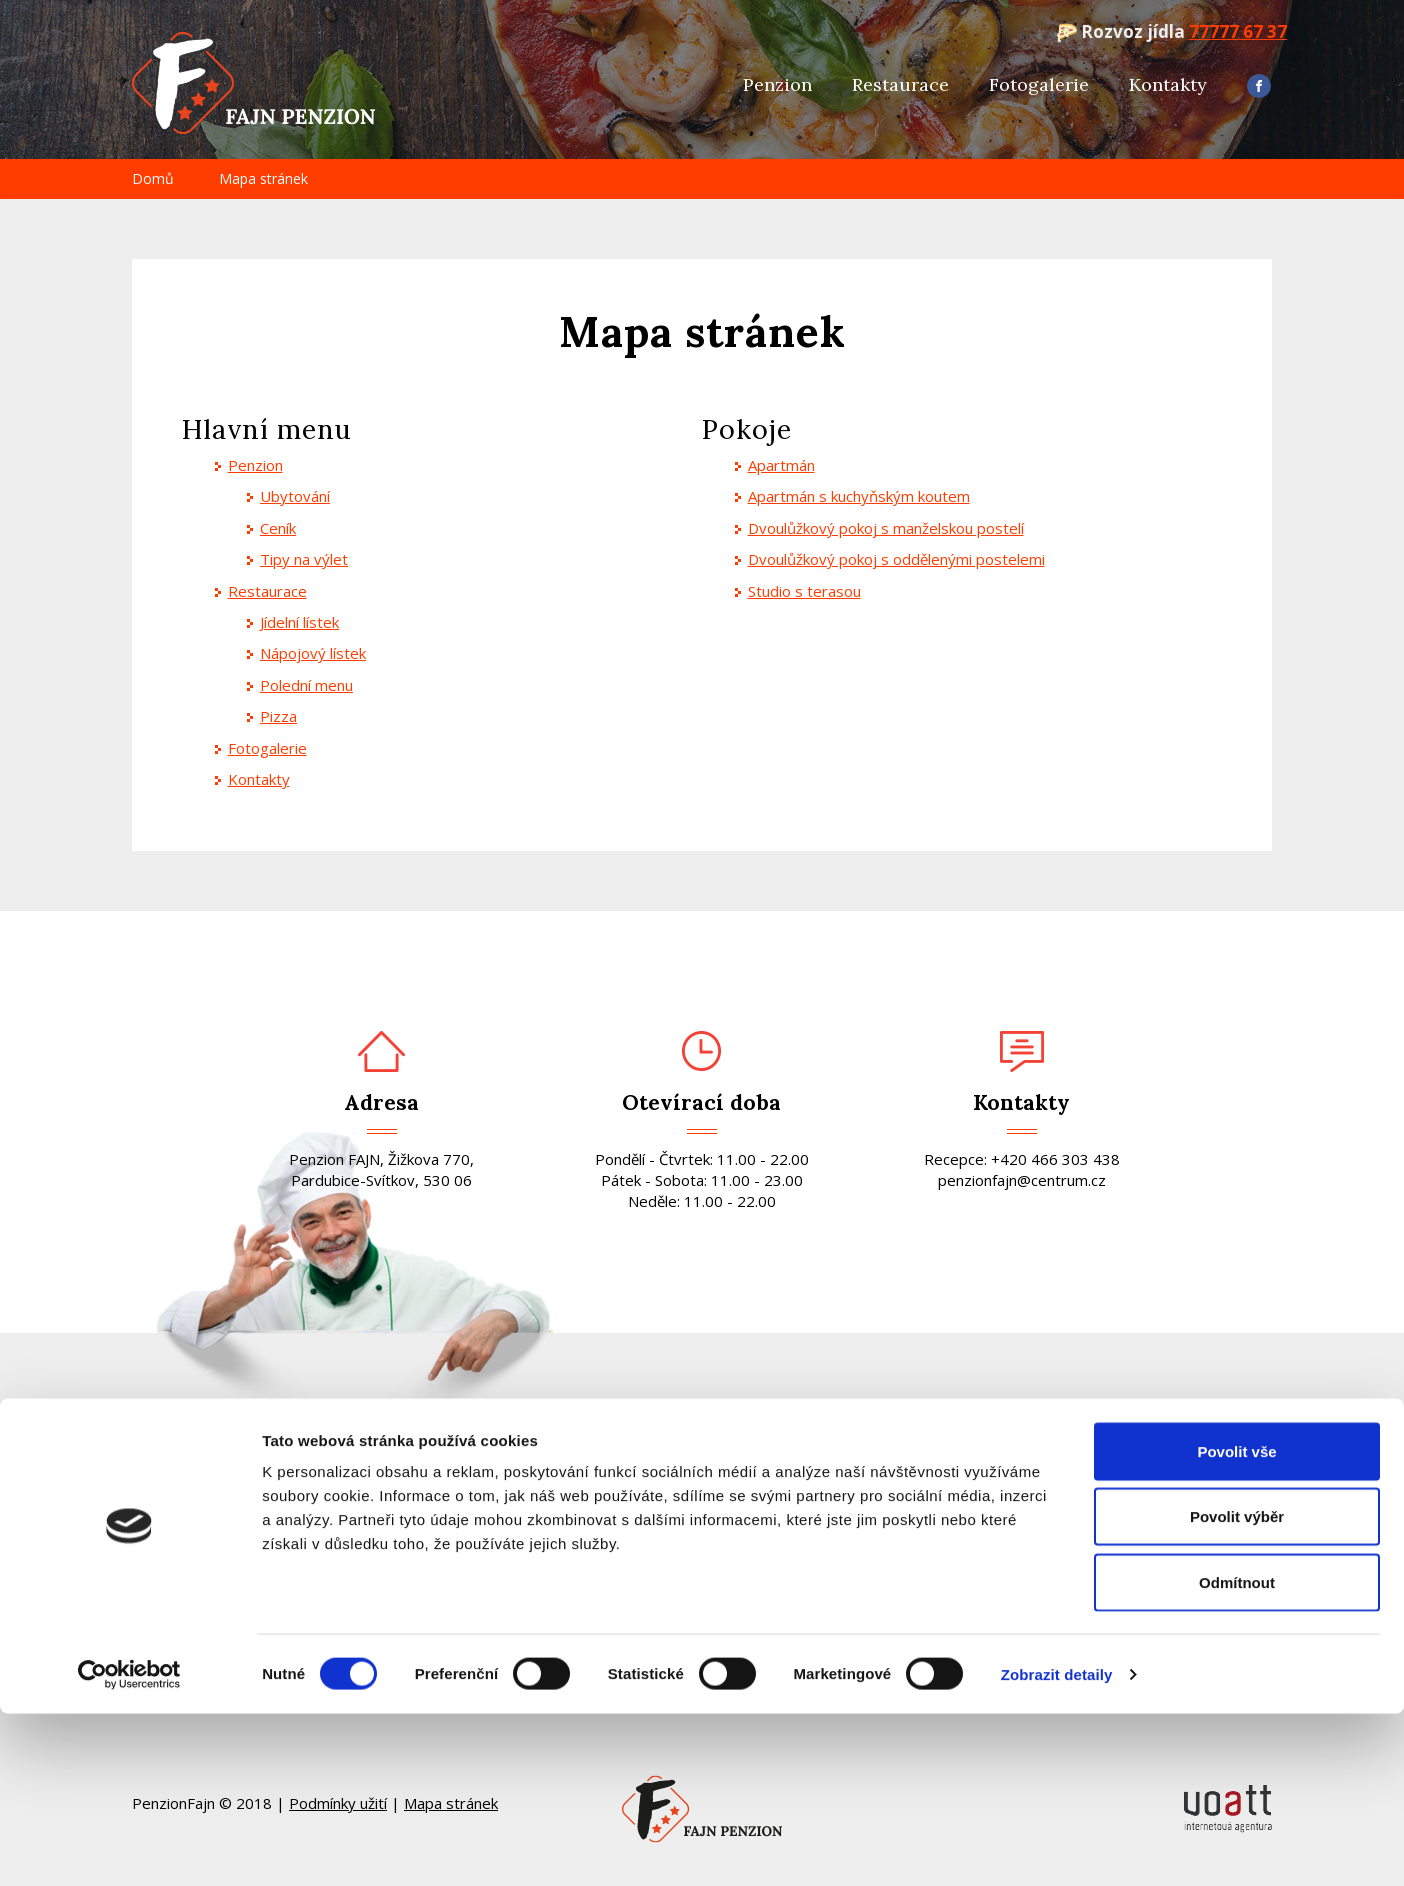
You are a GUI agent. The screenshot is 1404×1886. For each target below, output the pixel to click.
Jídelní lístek (299, 622)
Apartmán (781, 465)
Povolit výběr (1237, 1689)
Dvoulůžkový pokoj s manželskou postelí (886, 528)
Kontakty (1168, 85)
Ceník (278, 528)
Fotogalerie (1039, 85)
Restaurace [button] (900, 85)
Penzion (255, 465)
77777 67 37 (1238, 31)
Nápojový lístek (313, 653)
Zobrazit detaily (1057, 1846)
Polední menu (306, 685)
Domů (153, 178)
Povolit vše (1236, 1623)
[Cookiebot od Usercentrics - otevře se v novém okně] (129, 1847)
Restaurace (267, 591)
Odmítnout (1237, 1754)
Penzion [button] (777, 85)
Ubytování (295, 496)
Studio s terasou (804, 591)
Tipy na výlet (304, 559)
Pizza (278, 716)
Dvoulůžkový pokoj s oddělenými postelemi (896, 559)
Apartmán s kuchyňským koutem (859, 496)
